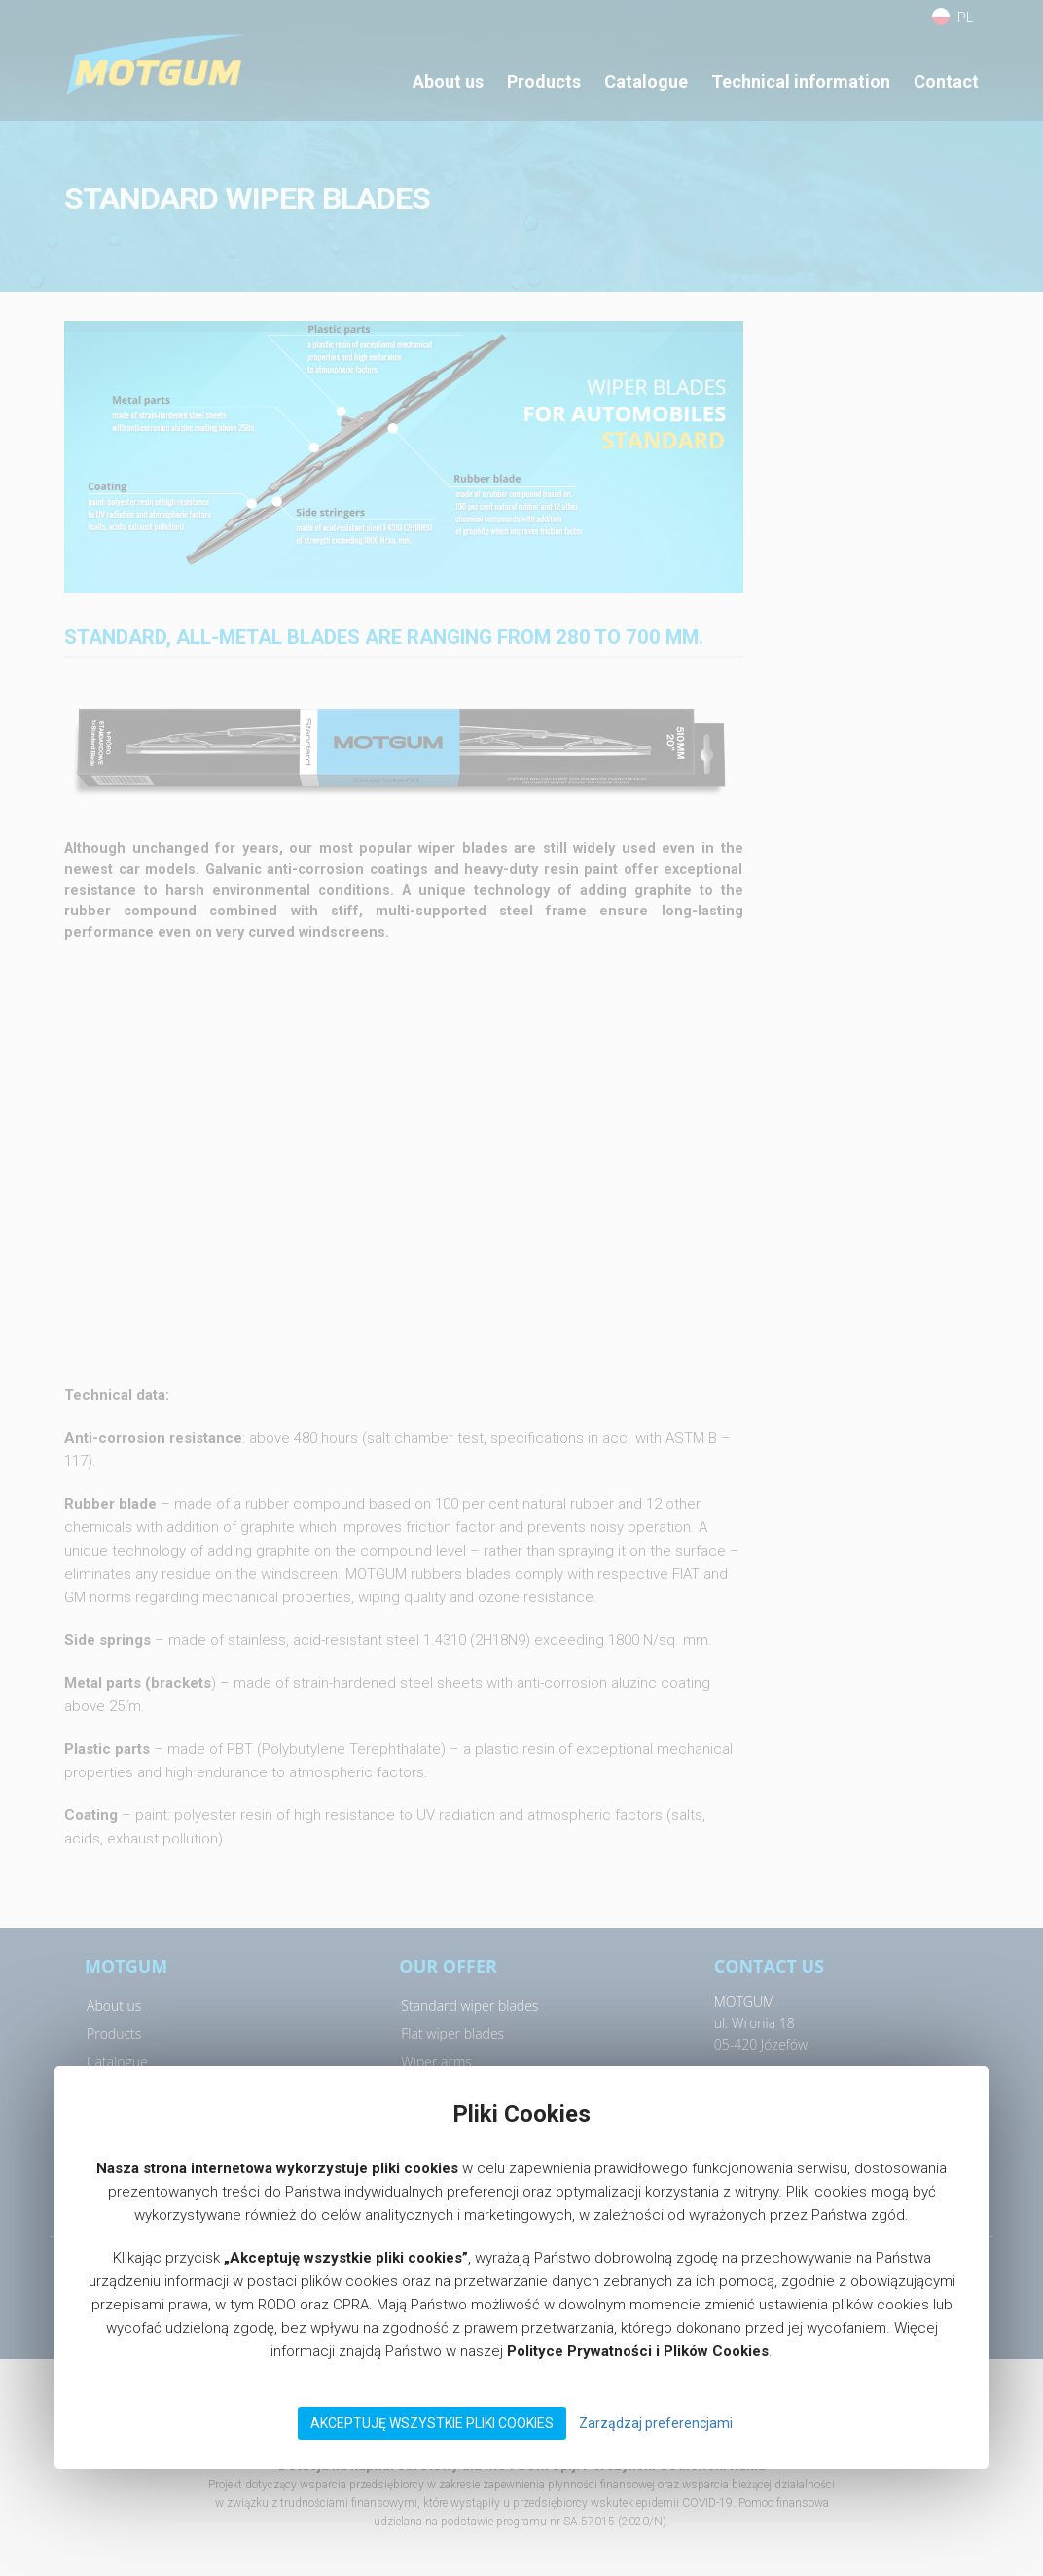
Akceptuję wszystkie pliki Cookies (432, 2423)
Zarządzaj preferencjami (656, 2423)
